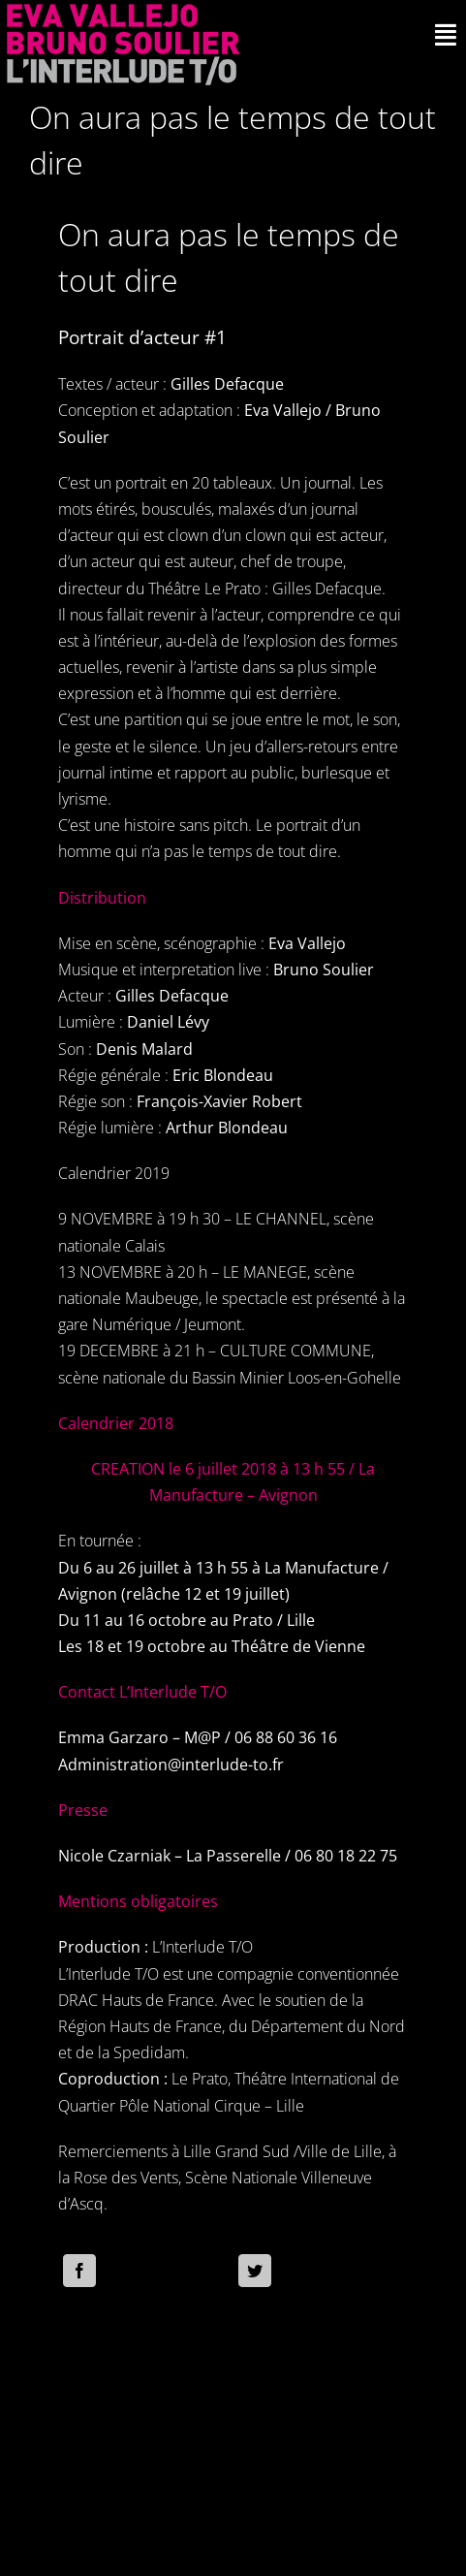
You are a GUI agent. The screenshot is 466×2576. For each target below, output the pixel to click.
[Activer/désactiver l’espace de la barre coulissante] (445, 35)
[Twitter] (254, 2270)
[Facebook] (79, 2270)
